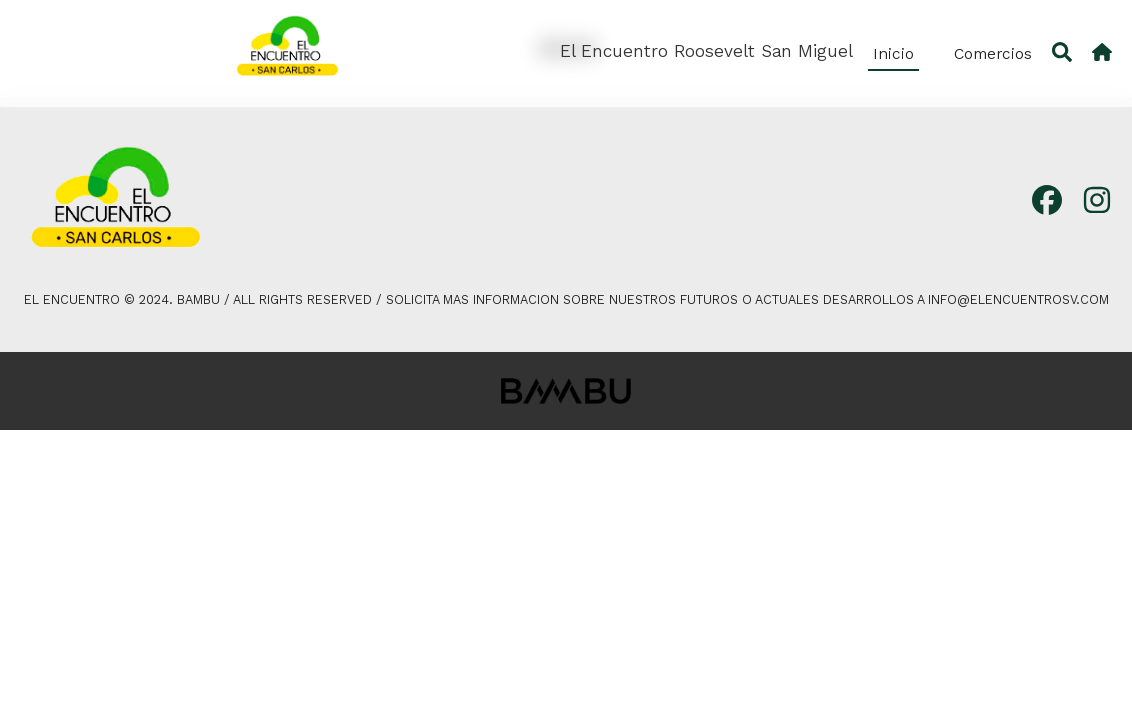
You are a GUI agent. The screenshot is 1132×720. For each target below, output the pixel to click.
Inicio (893, 53)
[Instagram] (1097, 202)
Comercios (993, 53)
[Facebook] (1047, 202)
